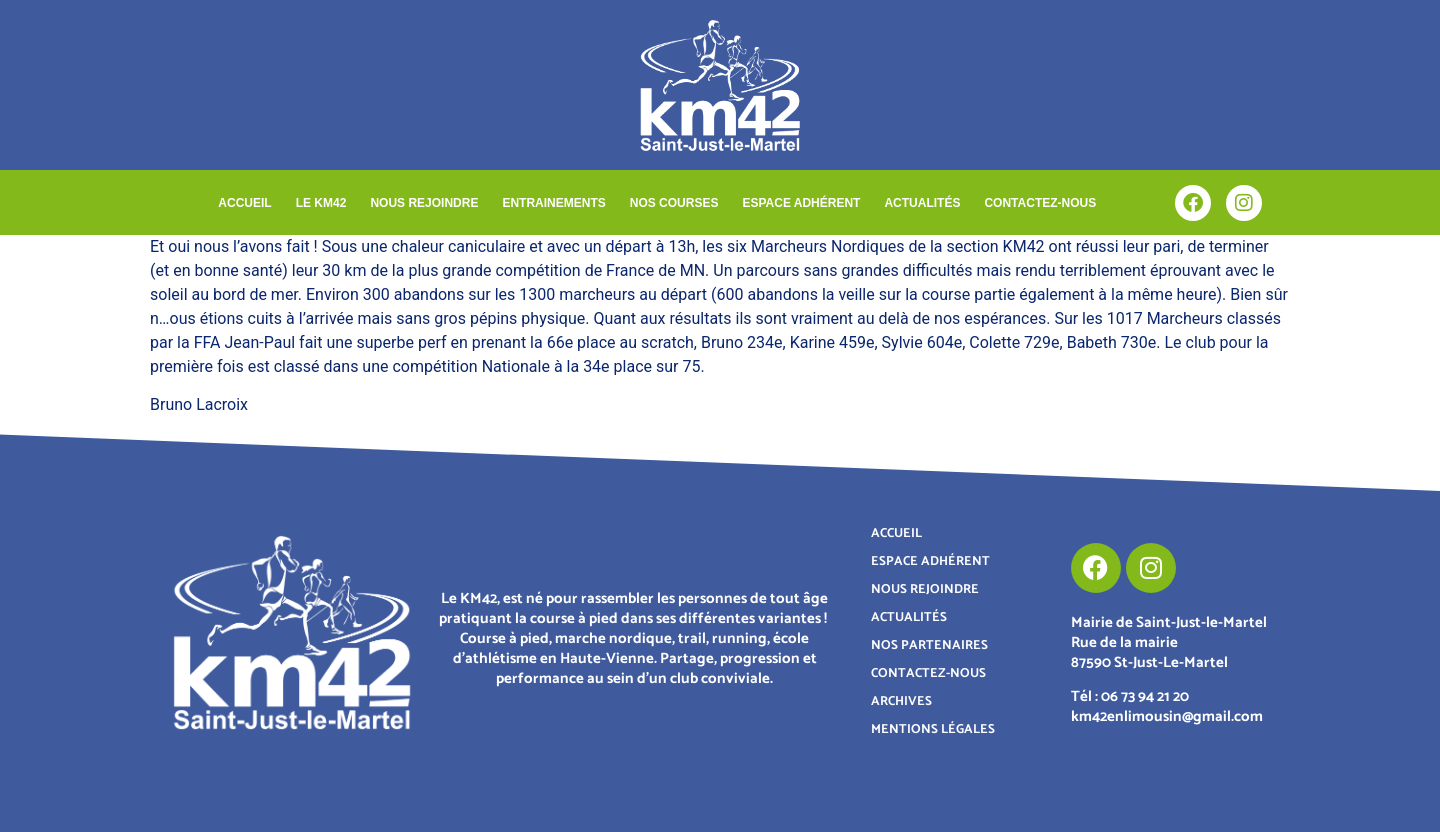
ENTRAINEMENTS (553, 203)
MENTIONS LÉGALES (933, 729)
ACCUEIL (244, 203)
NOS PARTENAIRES (929, 645)
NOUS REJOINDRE (424, 203)
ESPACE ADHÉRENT (801, 203)
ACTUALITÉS (922, 203)
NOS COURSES (674, 203)
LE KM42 (321, 203)
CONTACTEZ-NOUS (1040, 203)
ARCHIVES (901, 701)
